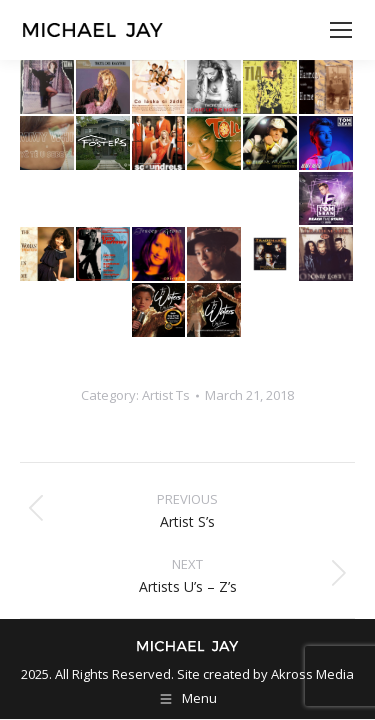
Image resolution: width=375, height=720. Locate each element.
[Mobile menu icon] (341, 30)
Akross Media (312, 674)
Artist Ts (166, 395)
